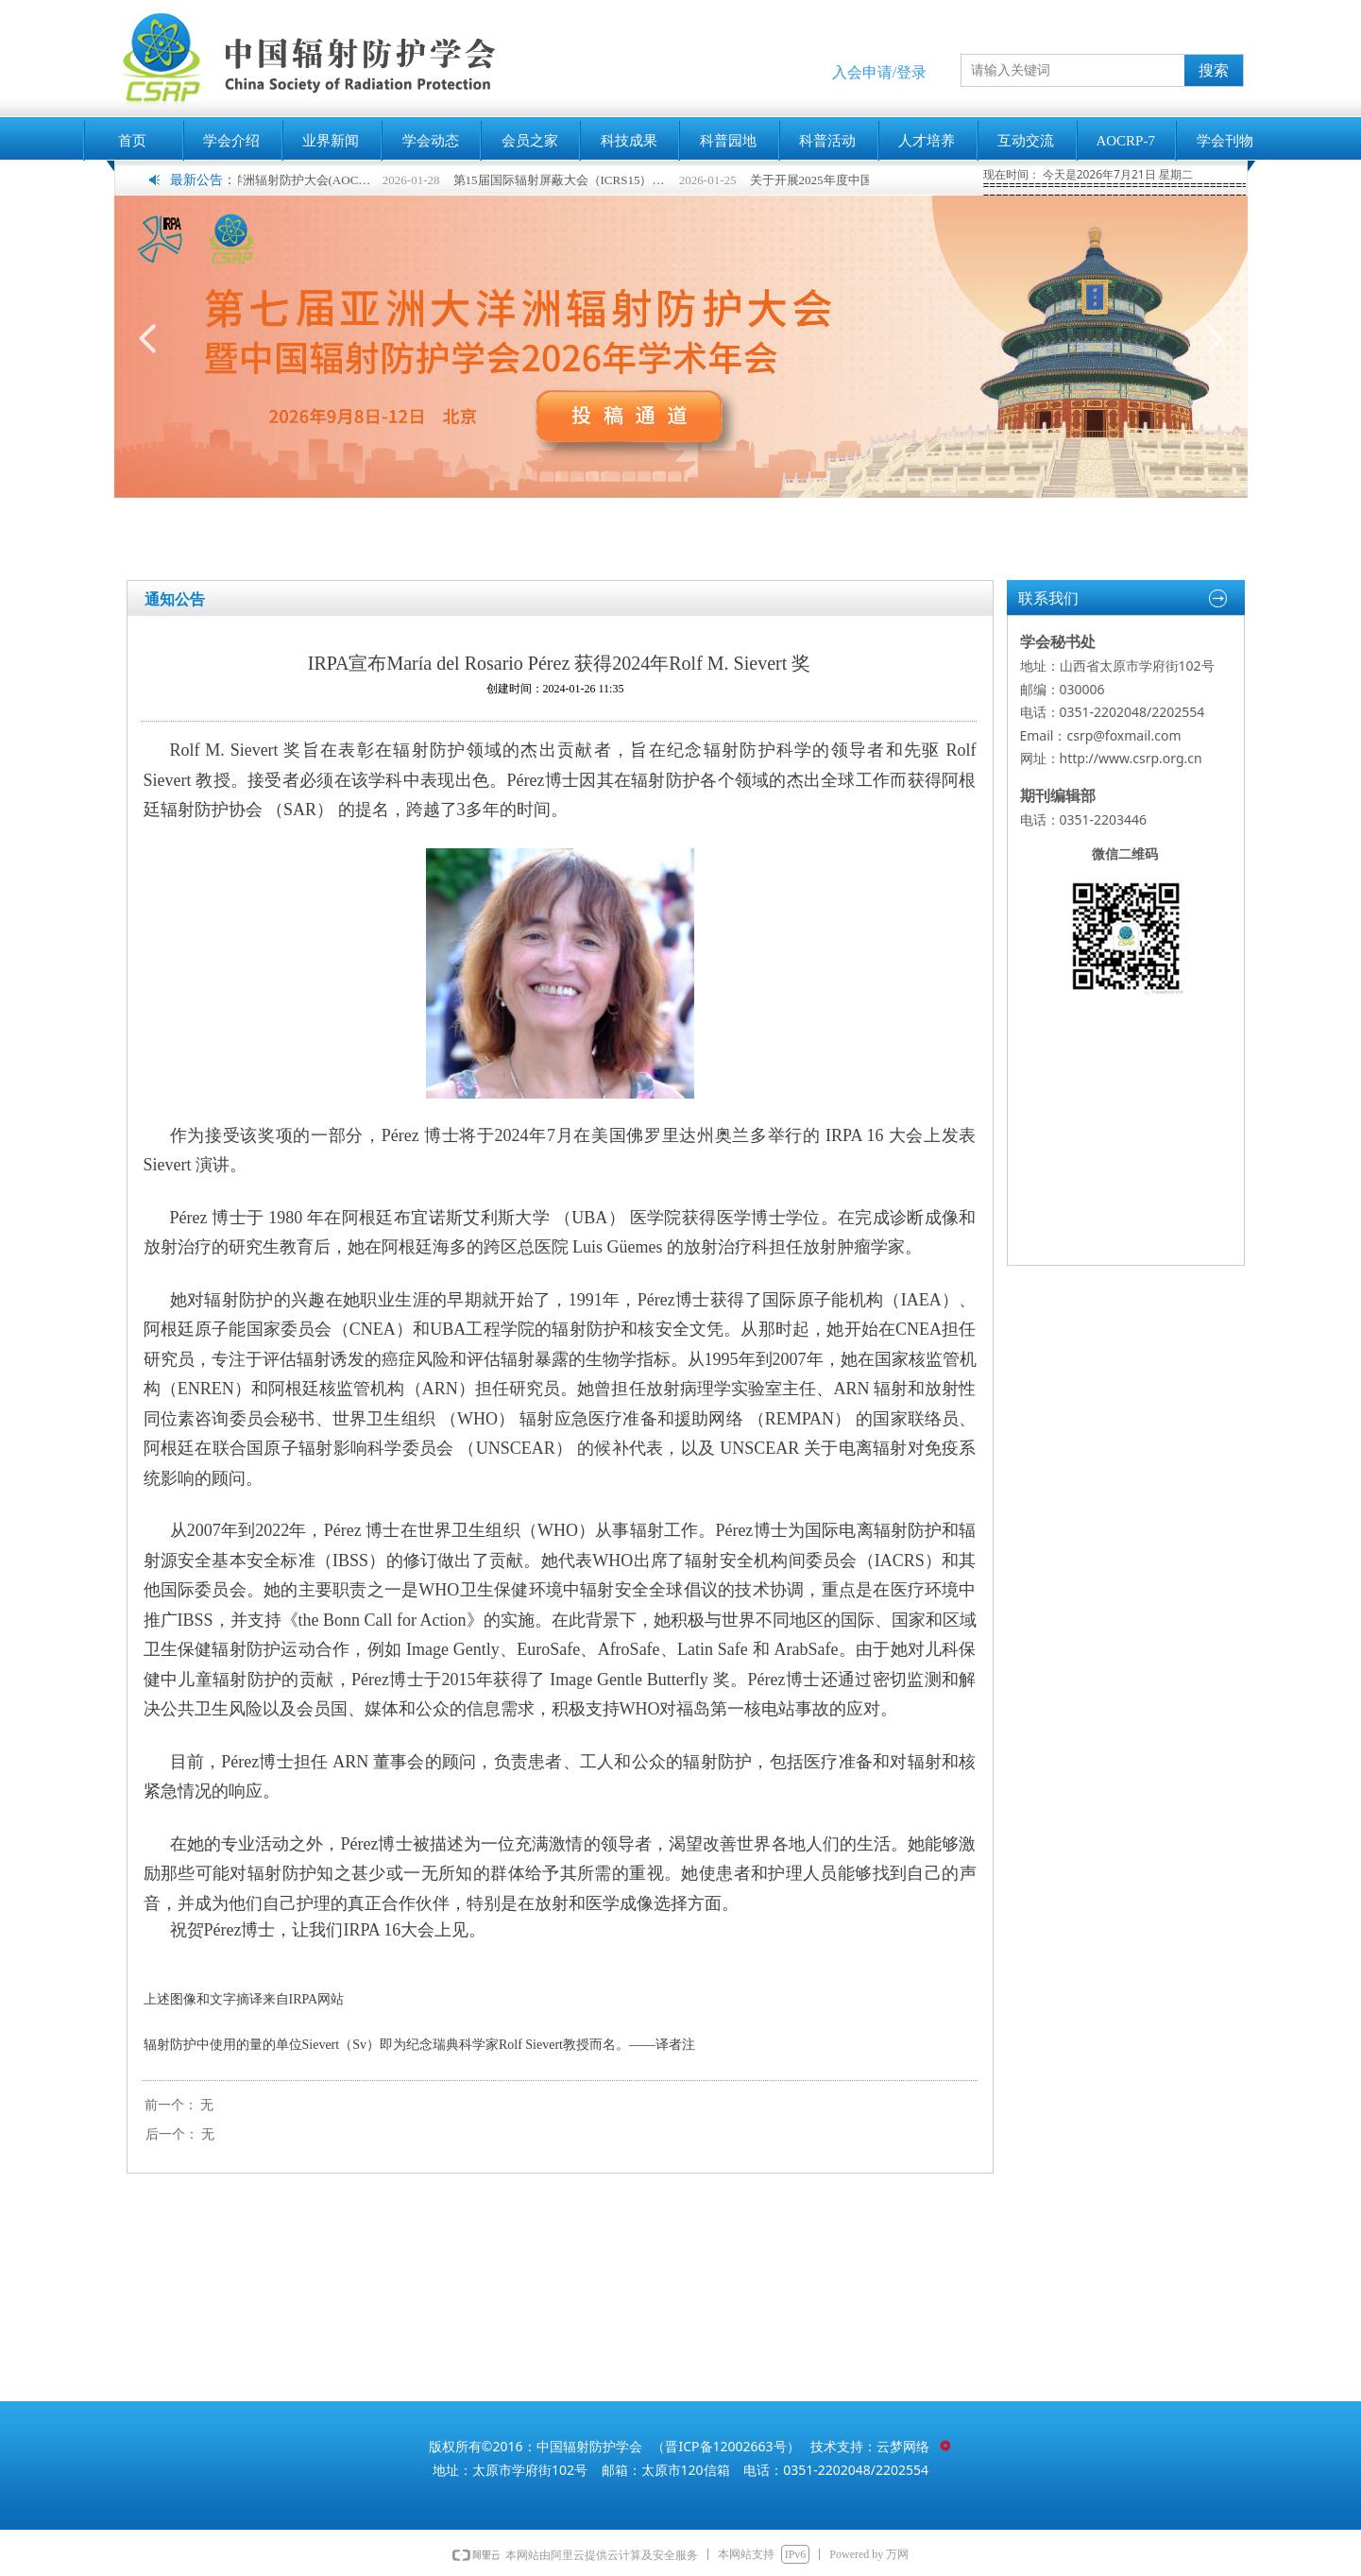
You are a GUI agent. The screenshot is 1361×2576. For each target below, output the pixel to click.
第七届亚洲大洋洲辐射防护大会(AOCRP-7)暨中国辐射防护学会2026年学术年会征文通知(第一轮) (279, 180)
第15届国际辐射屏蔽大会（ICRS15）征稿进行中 (576, 180)
